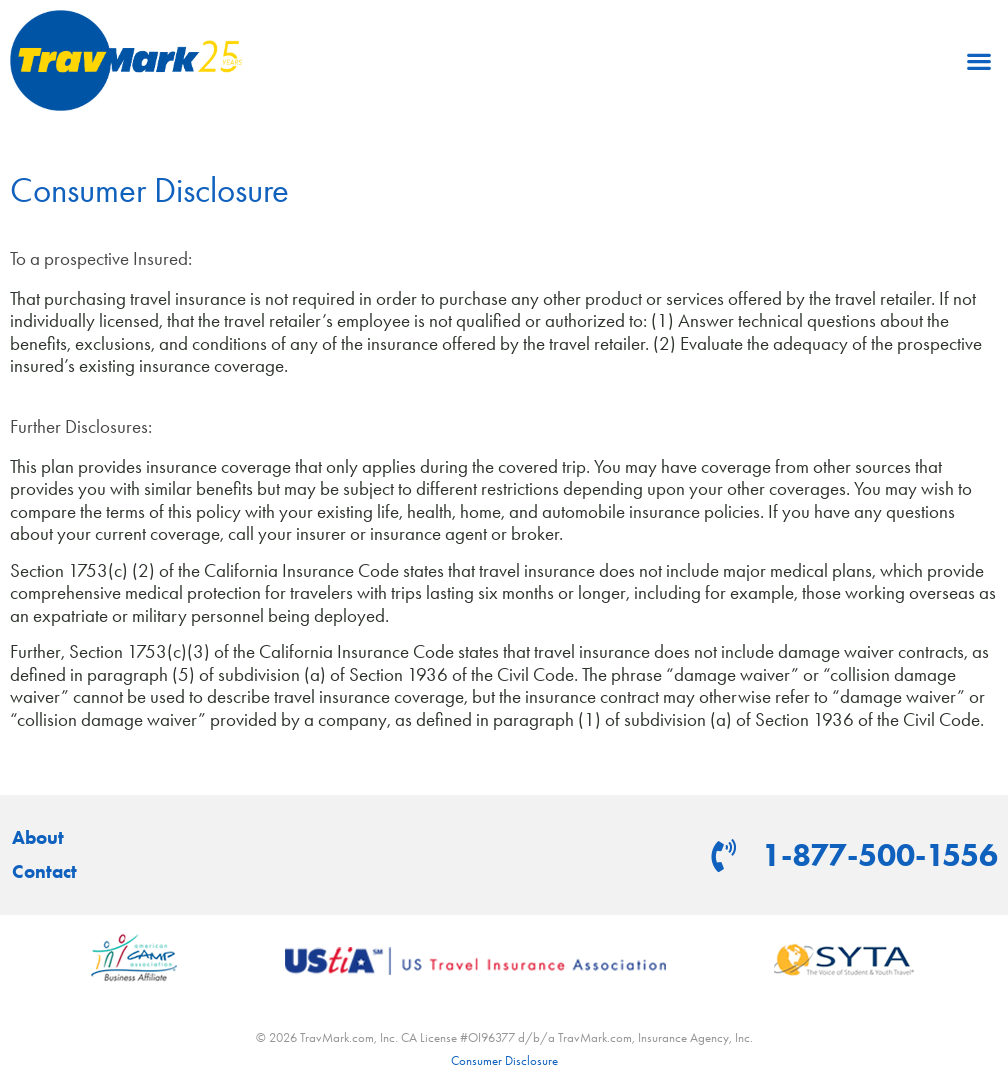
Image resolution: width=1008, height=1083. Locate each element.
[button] (978, 60)
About (38, 838)
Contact (44, 872)
